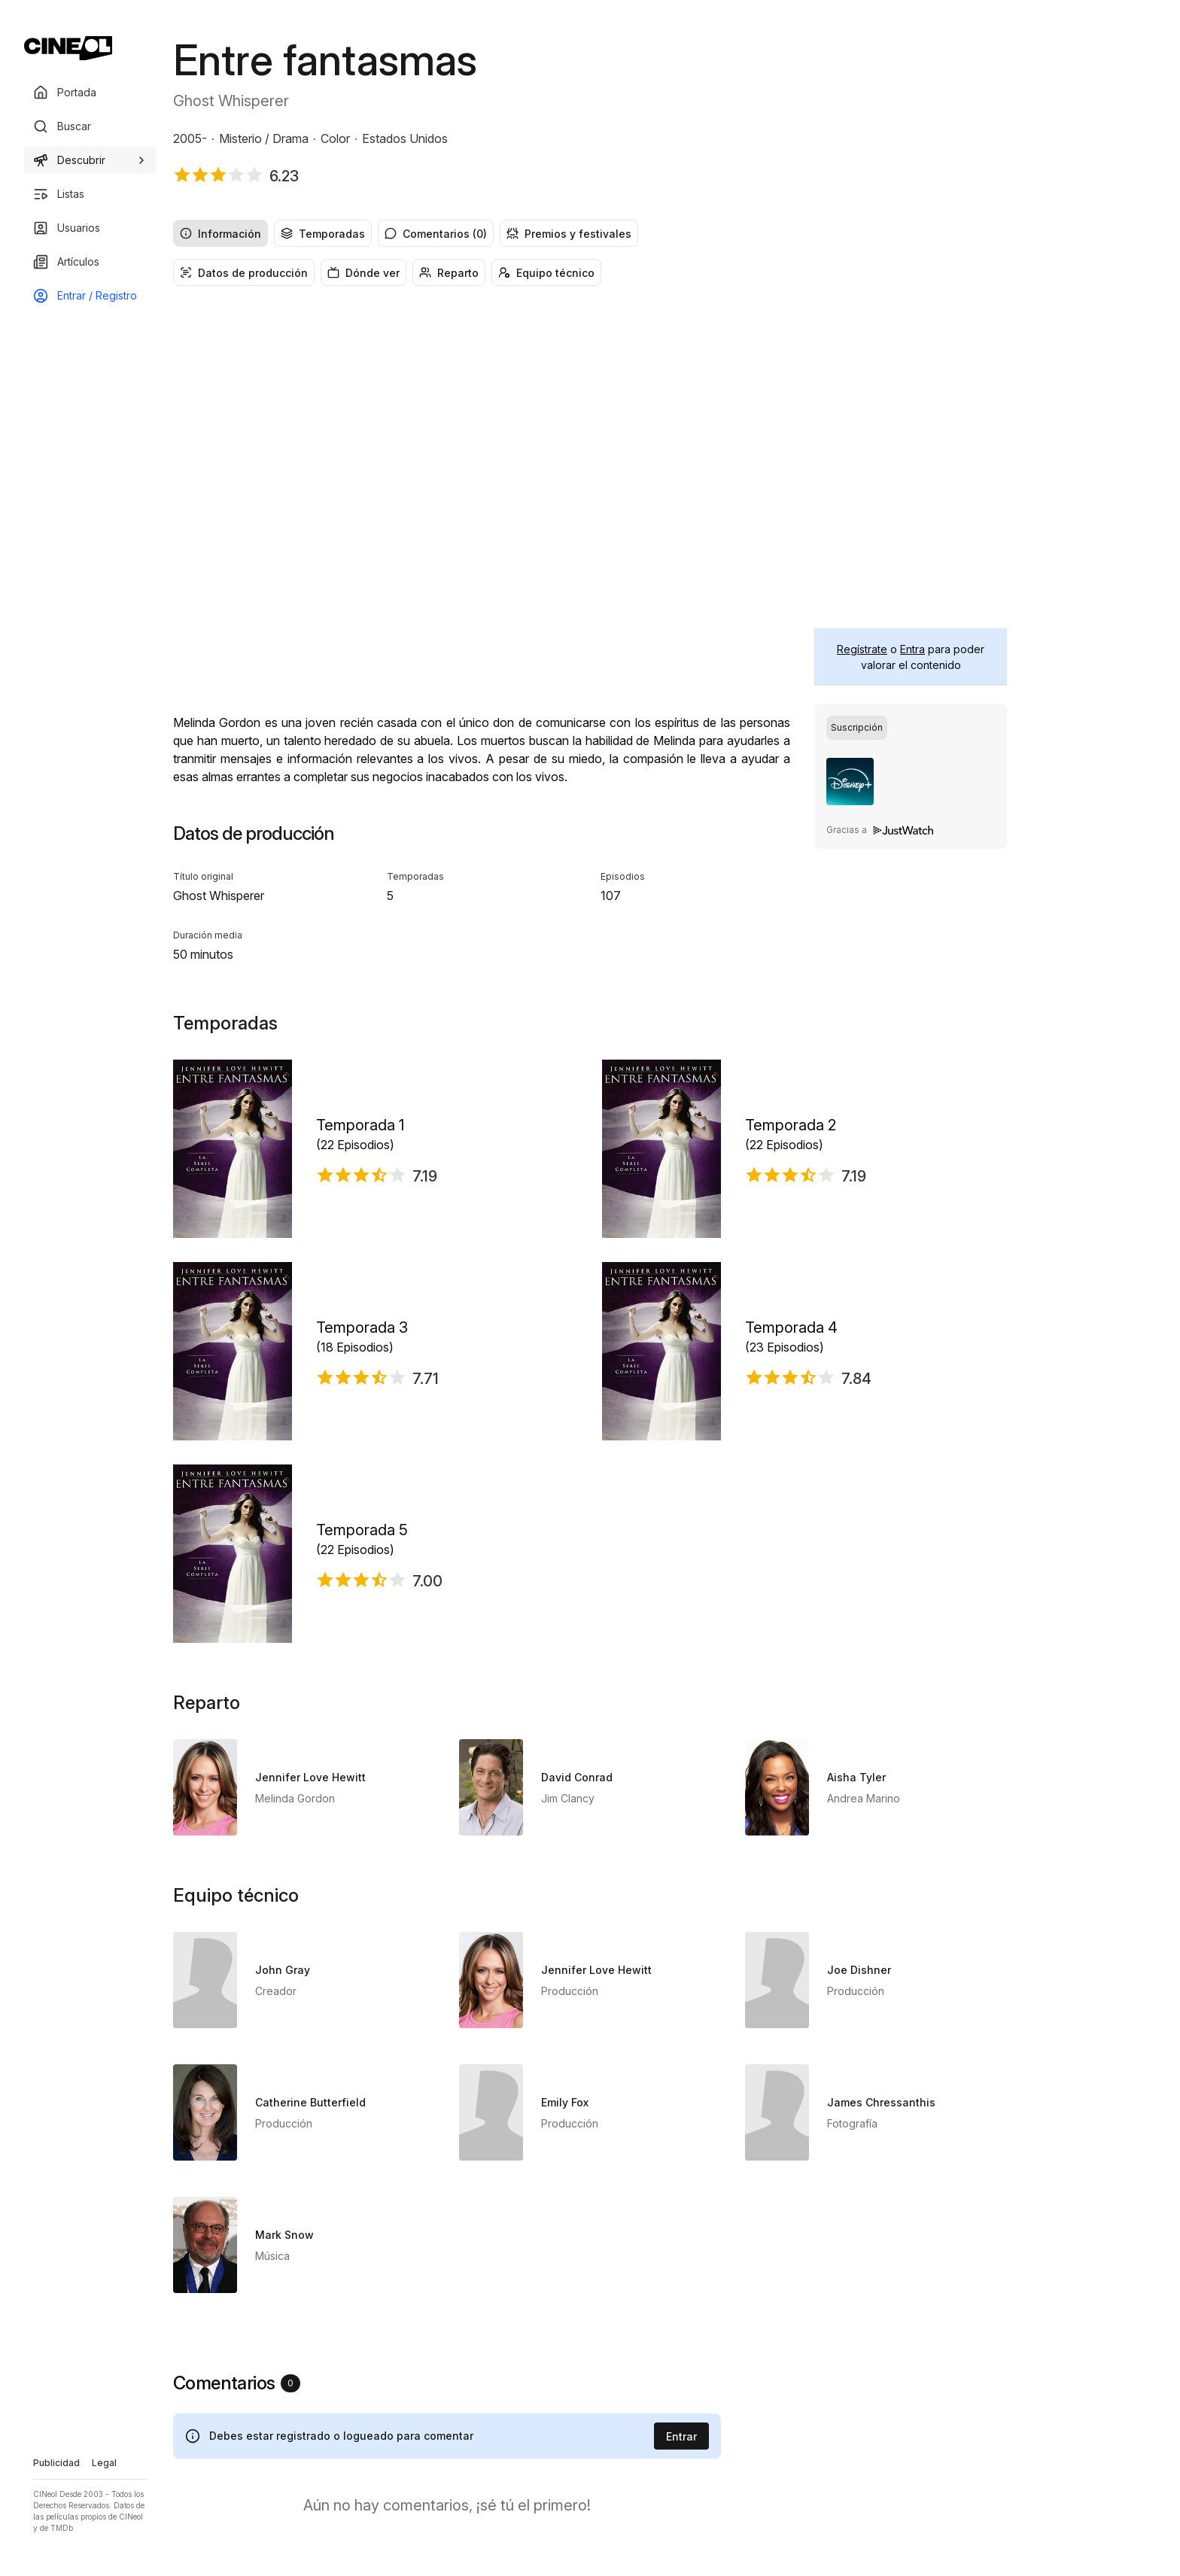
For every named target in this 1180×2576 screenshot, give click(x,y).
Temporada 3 (362, 1327)
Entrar (681, 2436)
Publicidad (56, 2462)
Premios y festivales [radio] (568, 233)
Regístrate (862, 649)
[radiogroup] (590, 233)
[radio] (856, 728)
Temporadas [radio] (323, 233)
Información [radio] (220, 233)
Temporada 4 (791, 1327)
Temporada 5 (362, 1530)
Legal (104, 2462)
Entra (912, 649)
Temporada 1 (360, 1125)
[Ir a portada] (68, 48)
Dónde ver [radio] (363, 272)
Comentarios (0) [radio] (436, 233)
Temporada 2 (790, 1125)
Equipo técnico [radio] (546, 272)
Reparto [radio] (449, 272)
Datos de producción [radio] (244, 272)
